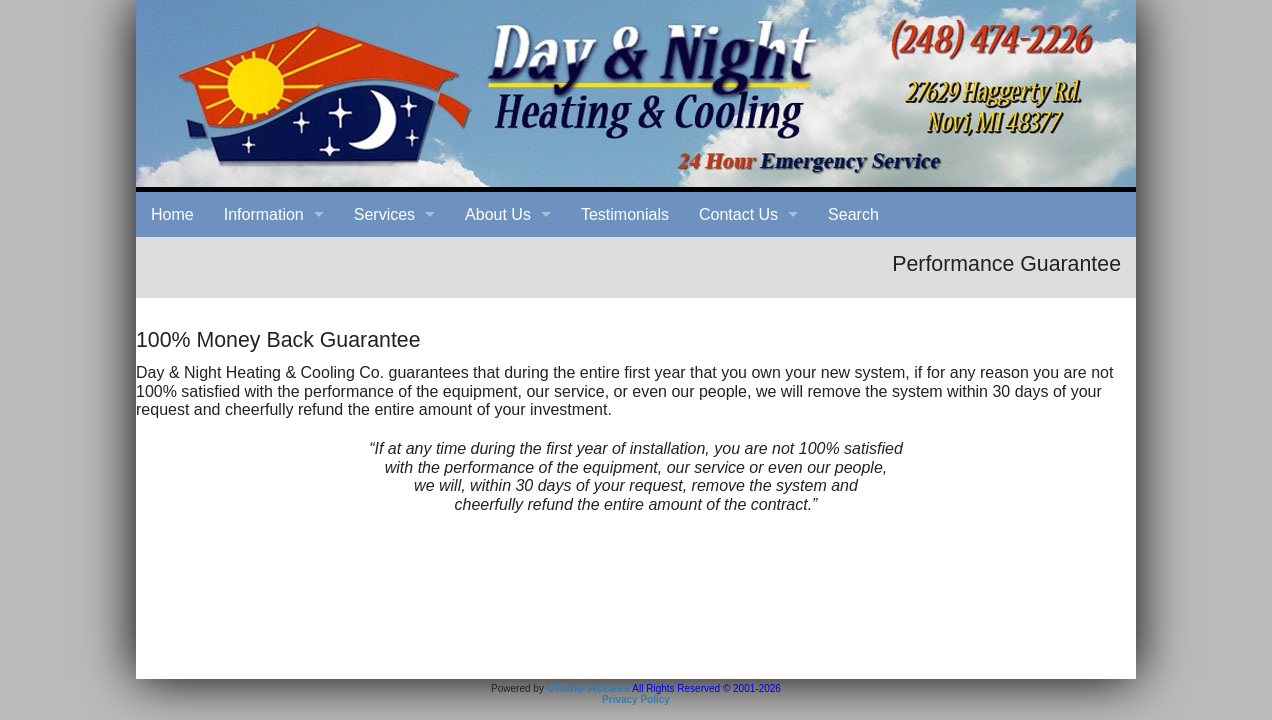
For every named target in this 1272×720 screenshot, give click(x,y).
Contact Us (738, 214)
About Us (498, 214)
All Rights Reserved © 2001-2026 (706, 688)
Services (384, 214)
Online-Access (588, 688)
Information (264, 214)
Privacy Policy (636, 699)
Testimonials (625, 214)
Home (172, 214)
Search (853, 214)
